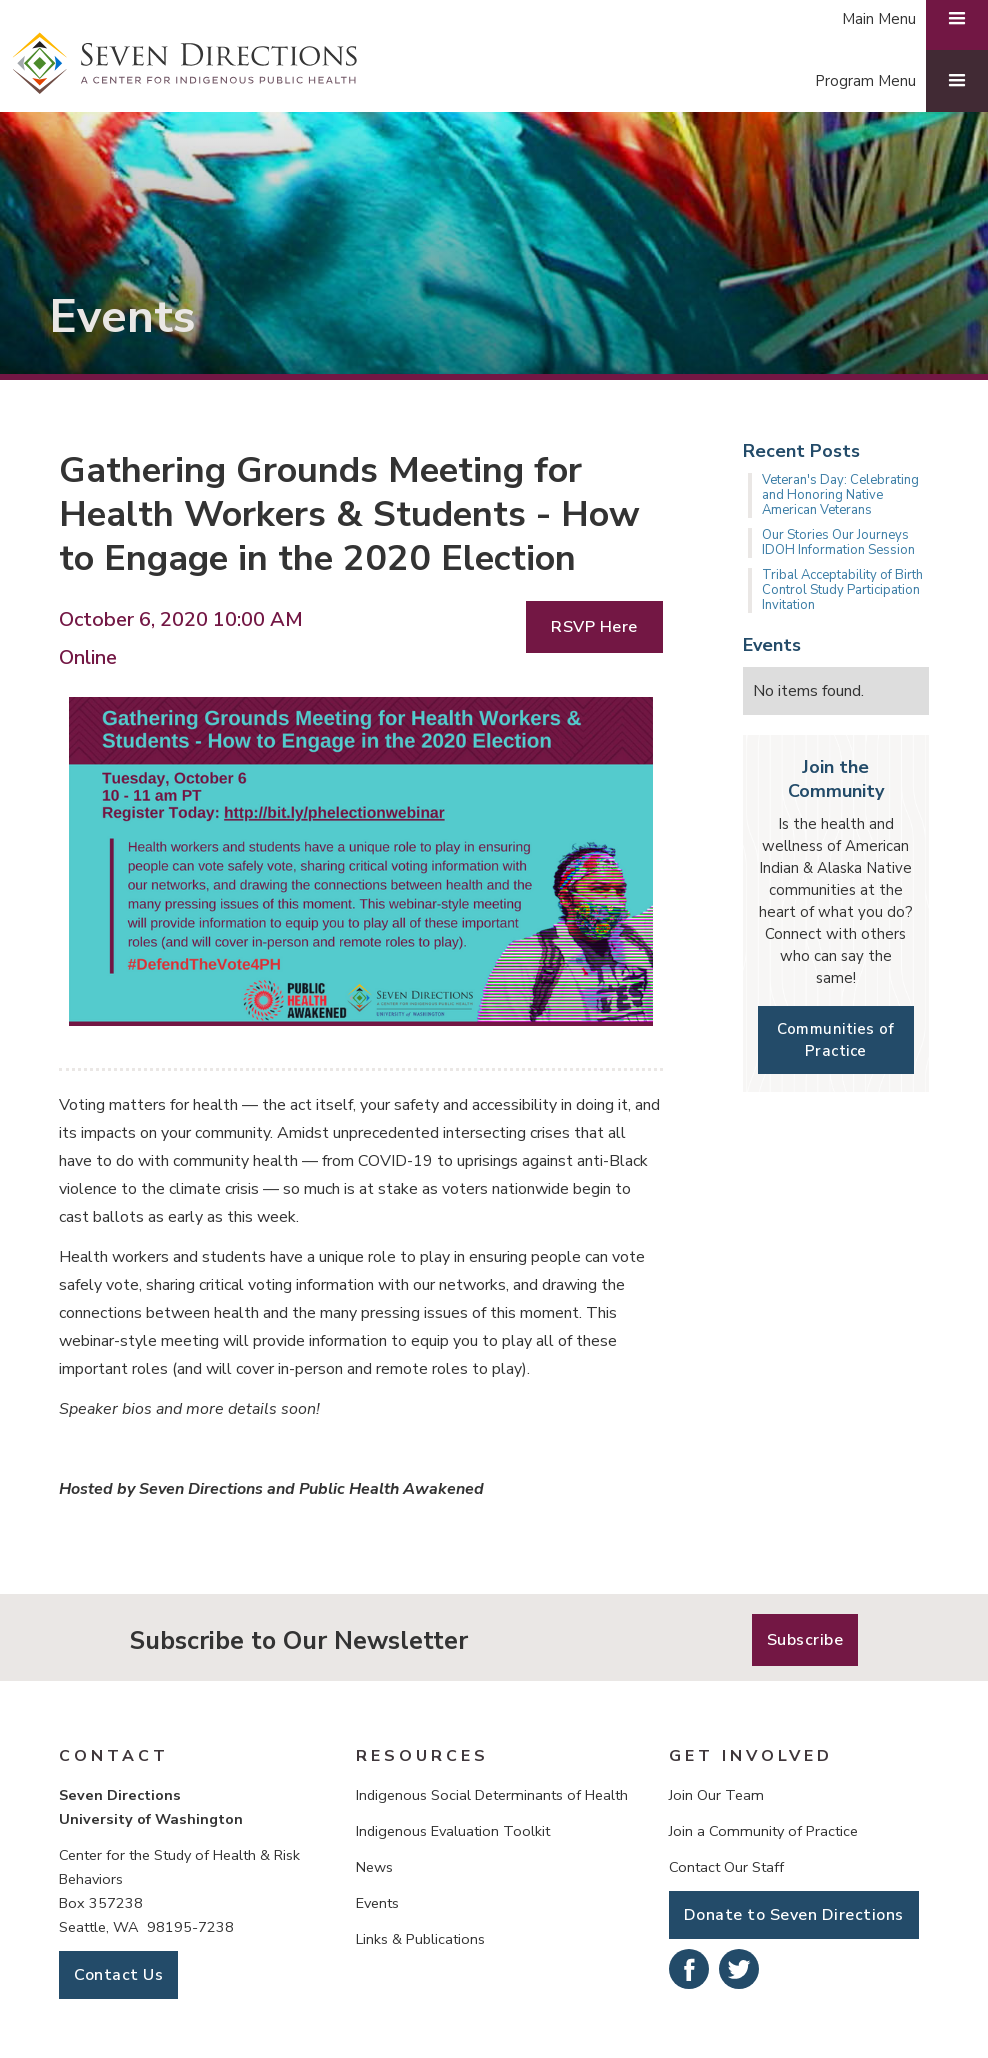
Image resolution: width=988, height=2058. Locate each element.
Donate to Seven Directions (794, 1915)
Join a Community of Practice (763, 1831)
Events (377, 1903)
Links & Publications (420, 1939)
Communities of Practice (835, 1040)
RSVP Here (594, 627)
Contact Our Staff (726, 1867)
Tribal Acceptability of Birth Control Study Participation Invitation (842, 590)
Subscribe (805, 1640)
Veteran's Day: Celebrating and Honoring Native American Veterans (840, 495)
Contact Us (118, 1975)
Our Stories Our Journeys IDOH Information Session (838, 542)
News (374, 1867)
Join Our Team (716, 1795)
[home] (185, 63)
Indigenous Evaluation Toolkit (453, 1831)
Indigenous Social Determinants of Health (492, 1795)
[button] (891, 81)
